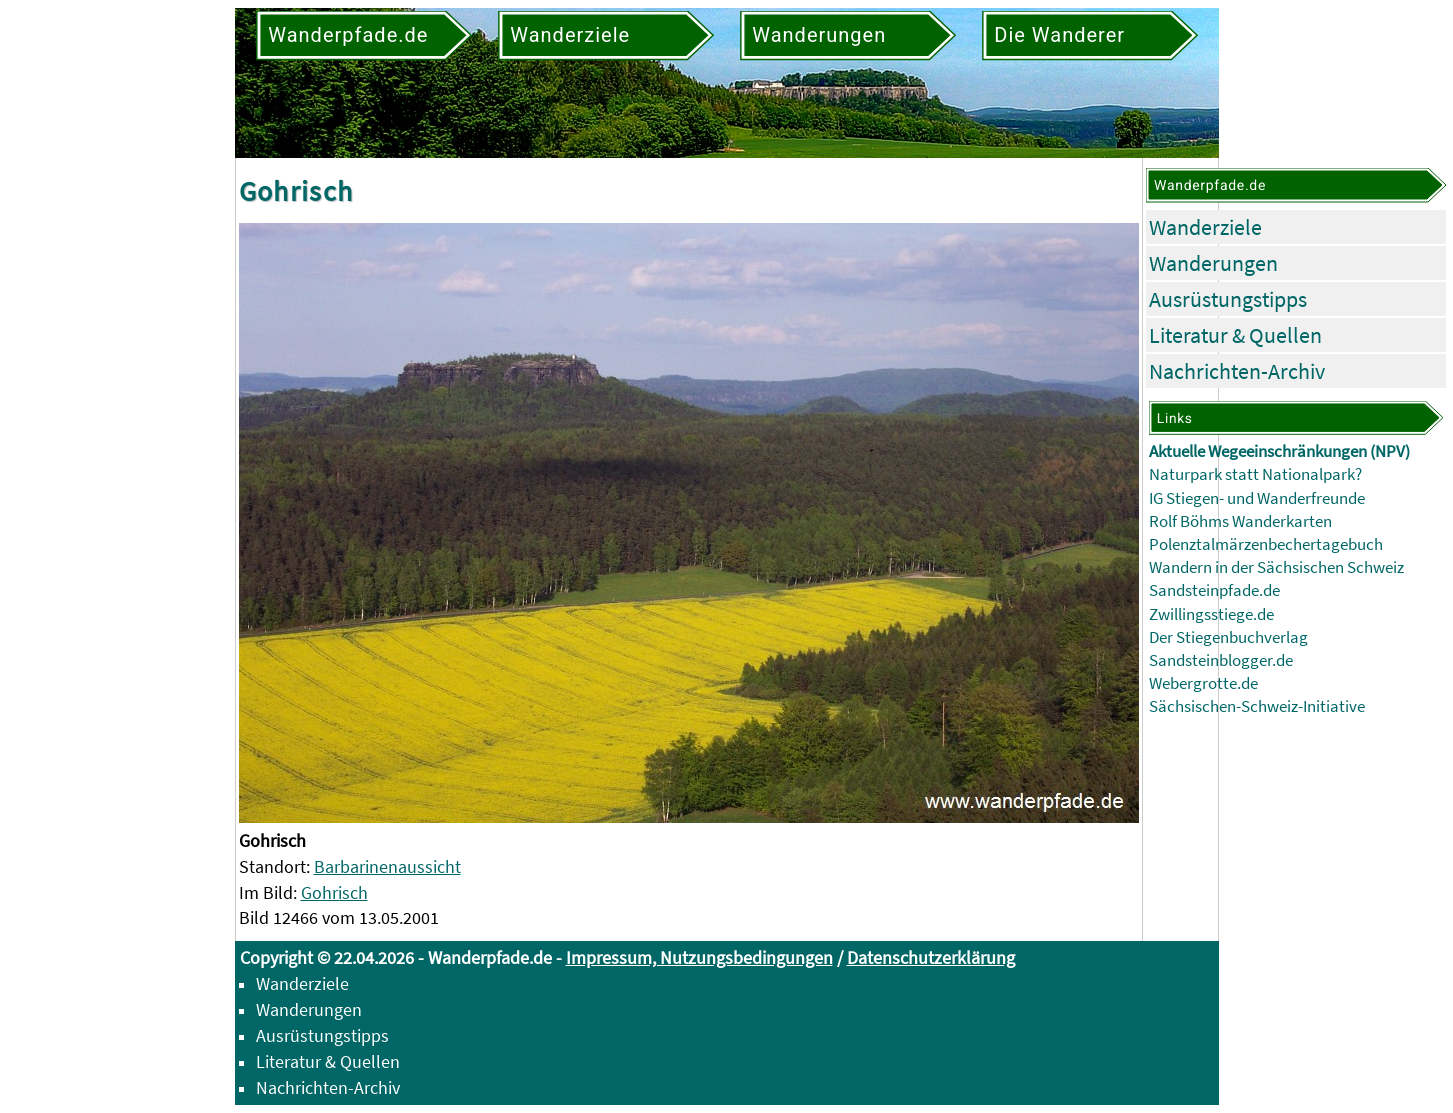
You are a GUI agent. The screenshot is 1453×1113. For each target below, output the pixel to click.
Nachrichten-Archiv (1237, 371)
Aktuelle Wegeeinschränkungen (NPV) (1279, 451)
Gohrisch (334, 892)
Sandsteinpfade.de (1214, 590)
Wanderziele (1205, 227)
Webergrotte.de (1203, 683)
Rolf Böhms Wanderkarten (1240, 521)
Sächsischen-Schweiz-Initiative (1257, 706)
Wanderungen (1213, 263)
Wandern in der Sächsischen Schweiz (1276, 567)
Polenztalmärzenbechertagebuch (1266, 544)
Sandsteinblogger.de (1221, 660)
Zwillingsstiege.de (1211, 614)
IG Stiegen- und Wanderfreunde (1257, 498)
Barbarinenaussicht (387, 866)
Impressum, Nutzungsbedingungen (699, 957)
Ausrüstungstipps (1228, 299)
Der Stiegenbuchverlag (1228, 637)
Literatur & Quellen (1235, 335)
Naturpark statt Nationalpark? (1255, 474)
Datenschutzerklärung (931, 957)
